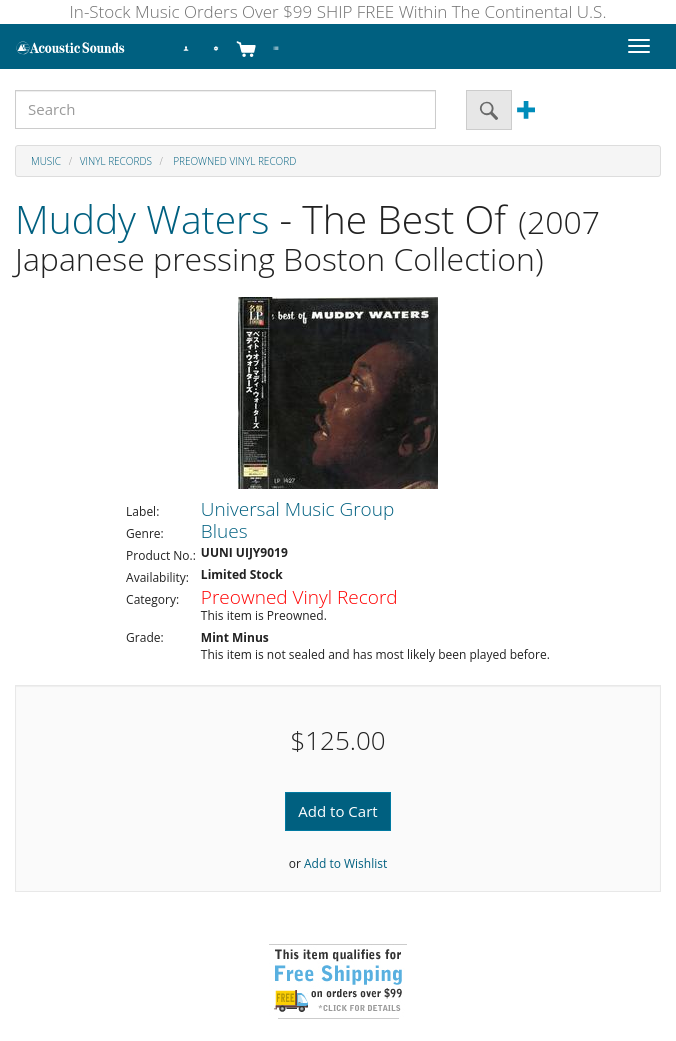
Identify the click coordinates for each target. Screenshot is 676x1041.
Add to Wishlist (345, 863)
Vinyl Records (116, 161)
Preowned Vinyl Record (234, 161)
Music (46, 161)
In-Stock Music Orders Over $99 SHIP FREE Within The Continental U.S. (338, 11)
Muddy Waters (142, 218)
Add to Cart (337, 811)
